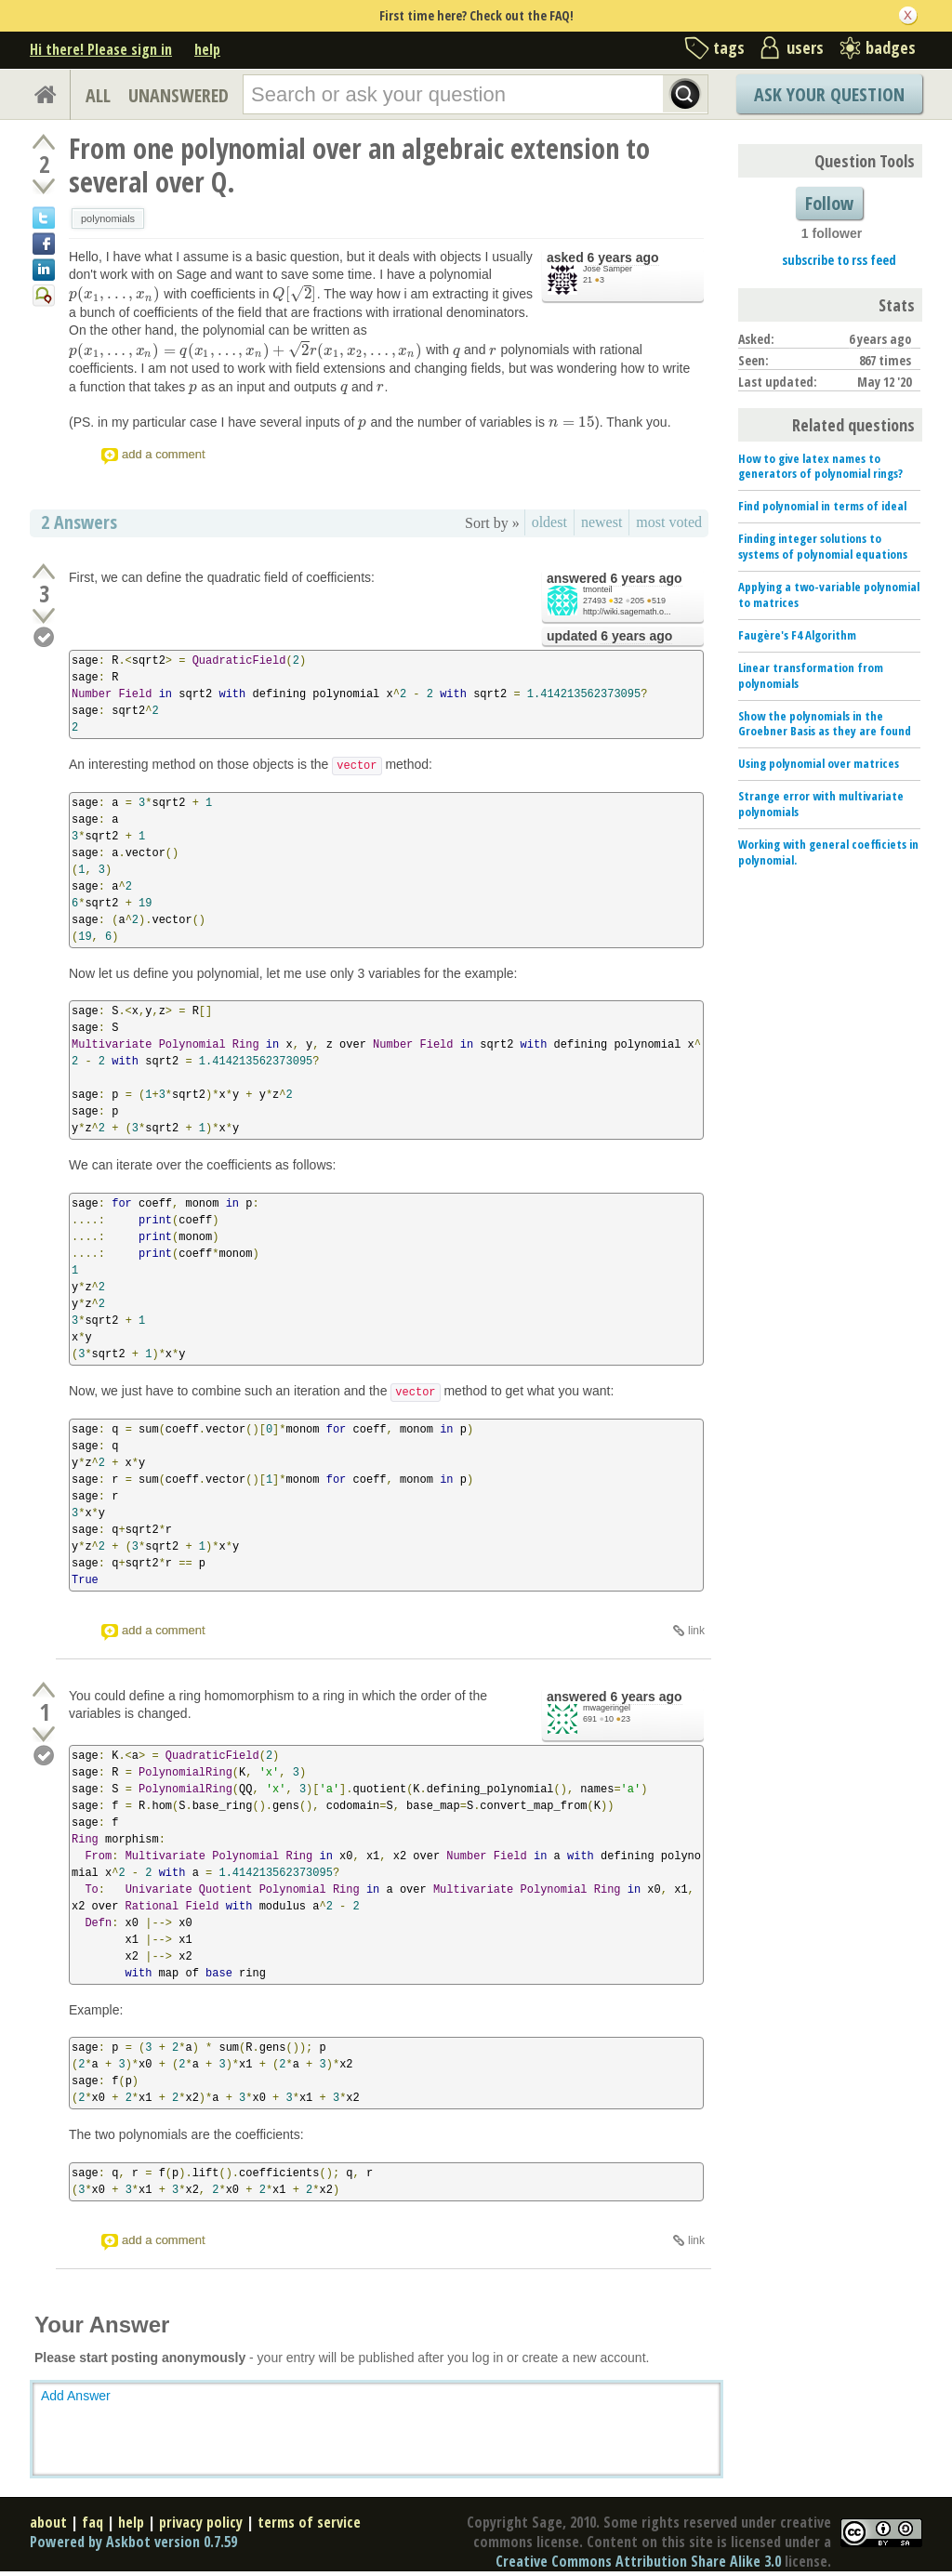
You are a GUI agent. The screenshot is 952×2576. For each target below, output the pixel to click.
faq (92, 2522)
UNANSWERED (178, 95)
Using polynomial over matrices (818, 763)
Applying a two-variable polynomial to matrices (828, 594)
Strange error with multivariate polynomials (821, 803)
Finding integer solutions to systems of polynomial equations (822, 546)
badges (891, 47)
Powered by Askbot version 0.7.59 (133, 2541)
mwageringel (606, 1707)
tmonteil (598, 589)
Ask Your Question (829, 94)
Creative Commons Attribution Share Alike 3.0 (638, 2561)
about (48, 2522)
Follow (829, 203)
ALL (98, 95)
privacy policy (201, 2522)
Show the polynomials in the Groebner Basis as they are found (824, 723)
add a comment (163, 454)
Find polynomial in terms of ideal (822, 505)
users (805, 47)
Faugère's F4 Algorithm (797, 635)
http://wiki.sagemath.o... (627, 611)
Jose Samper (607, 268)
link (696, 1630)
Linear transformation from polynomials (810, 675)
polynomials (108, 218)
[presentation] (114, 293)
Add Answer (76, 2395)
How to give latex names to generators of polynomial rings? (820, 466)
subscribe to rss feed (839, 260)
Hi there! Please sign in (101, 49)
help (207, 49)
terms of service (309, 2522)
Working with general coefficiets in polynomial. (828, 852)
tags (729, 47)
